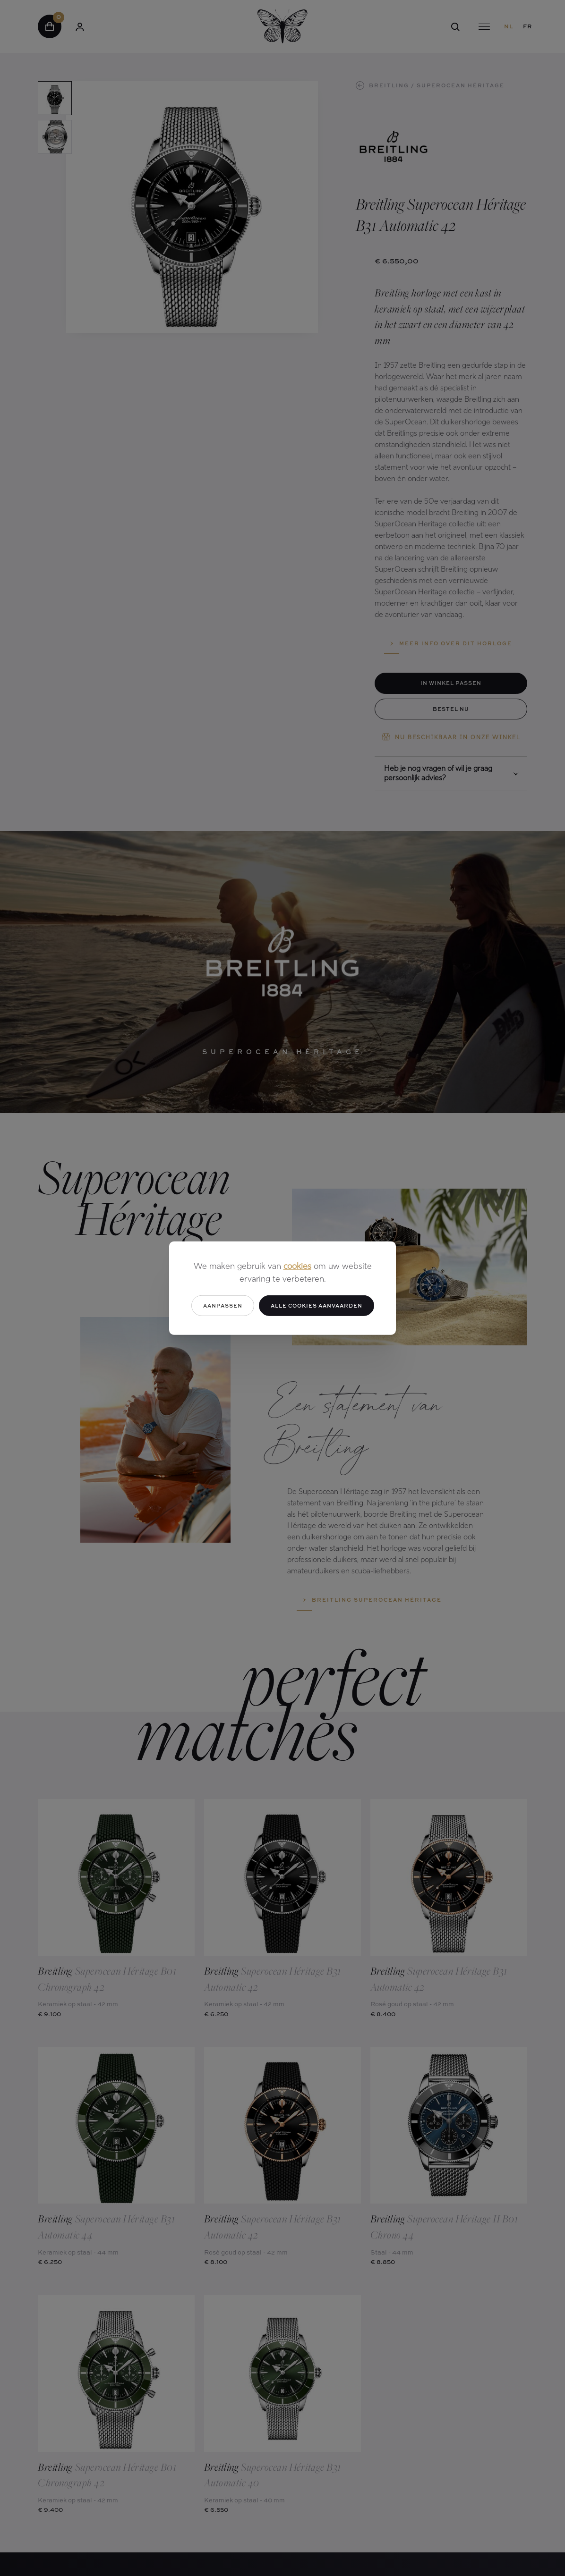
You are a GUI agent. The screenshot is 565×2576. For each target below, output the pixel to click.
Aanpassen (222, 1305)
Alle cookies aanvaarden (316, 1305)
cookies (297, 1266)
